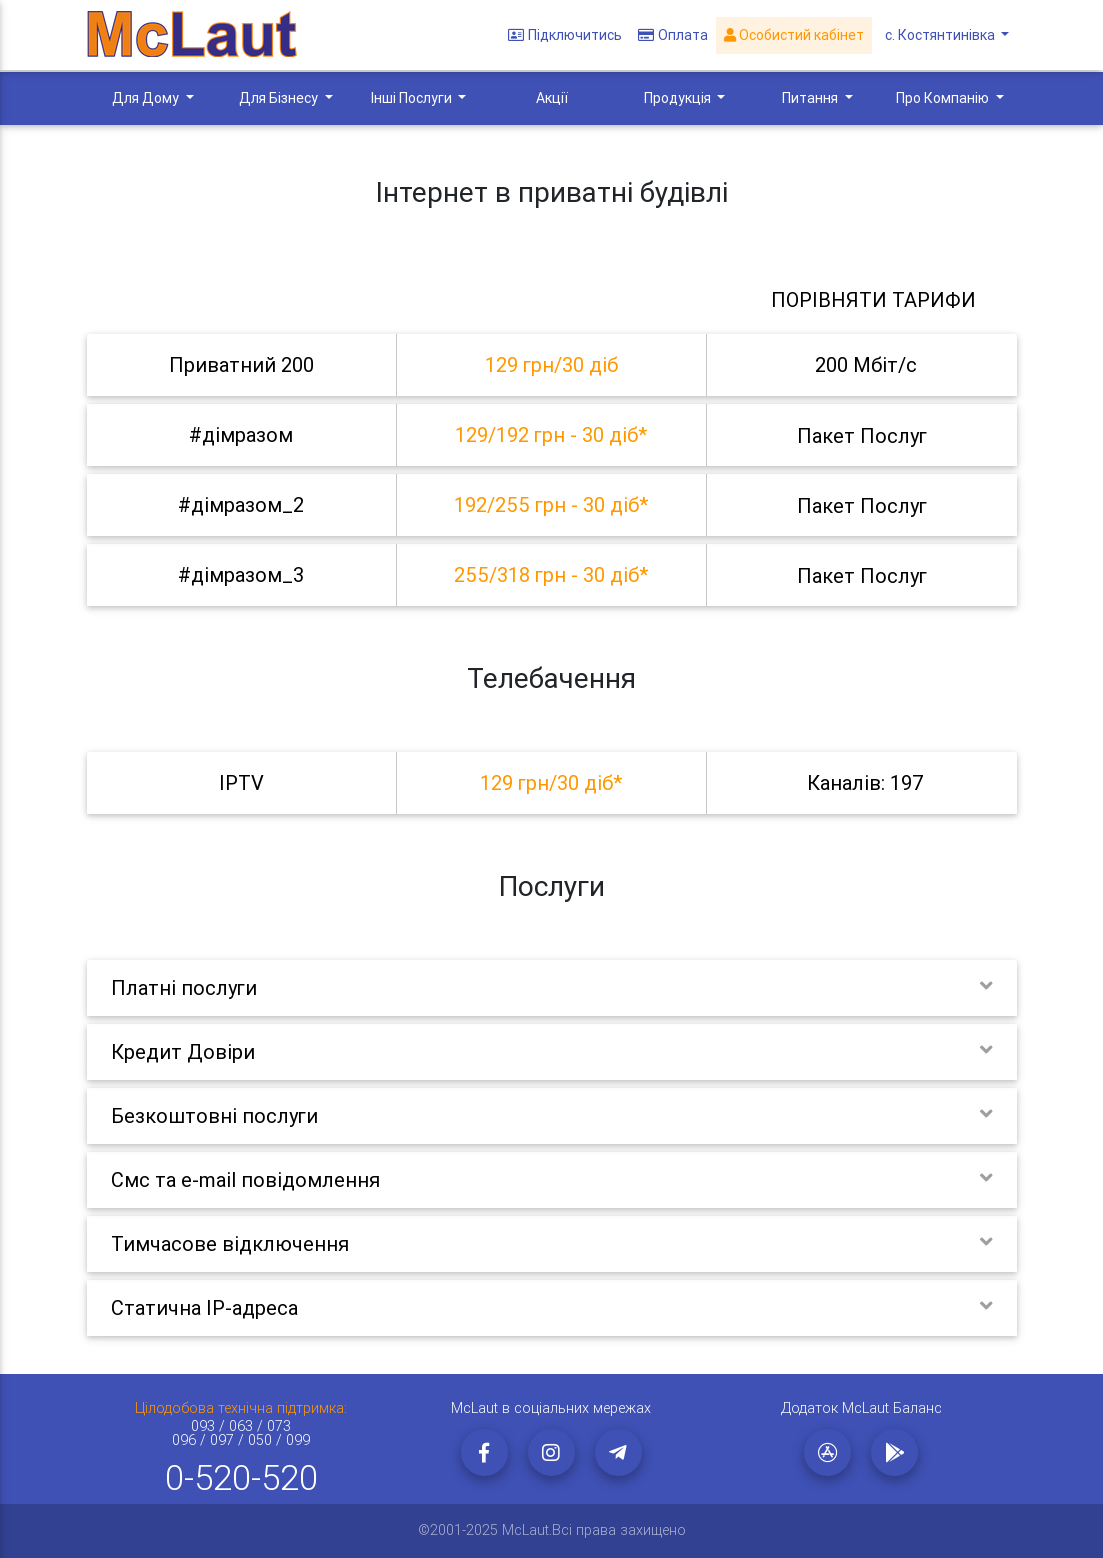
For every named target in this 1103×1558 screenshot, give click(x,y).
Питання (811, 98)
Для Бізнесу (280, 98)
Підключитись (569, 36)
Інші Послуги (413, 98)
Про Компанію (944, 98)
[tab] (552, 365)
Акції (552, 98)
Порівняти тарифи (873, 299)
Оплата (677, 36)
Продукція (679, 98)
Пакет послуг (862, 435)
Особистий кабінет (798, 36)
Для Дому (147, 98)
